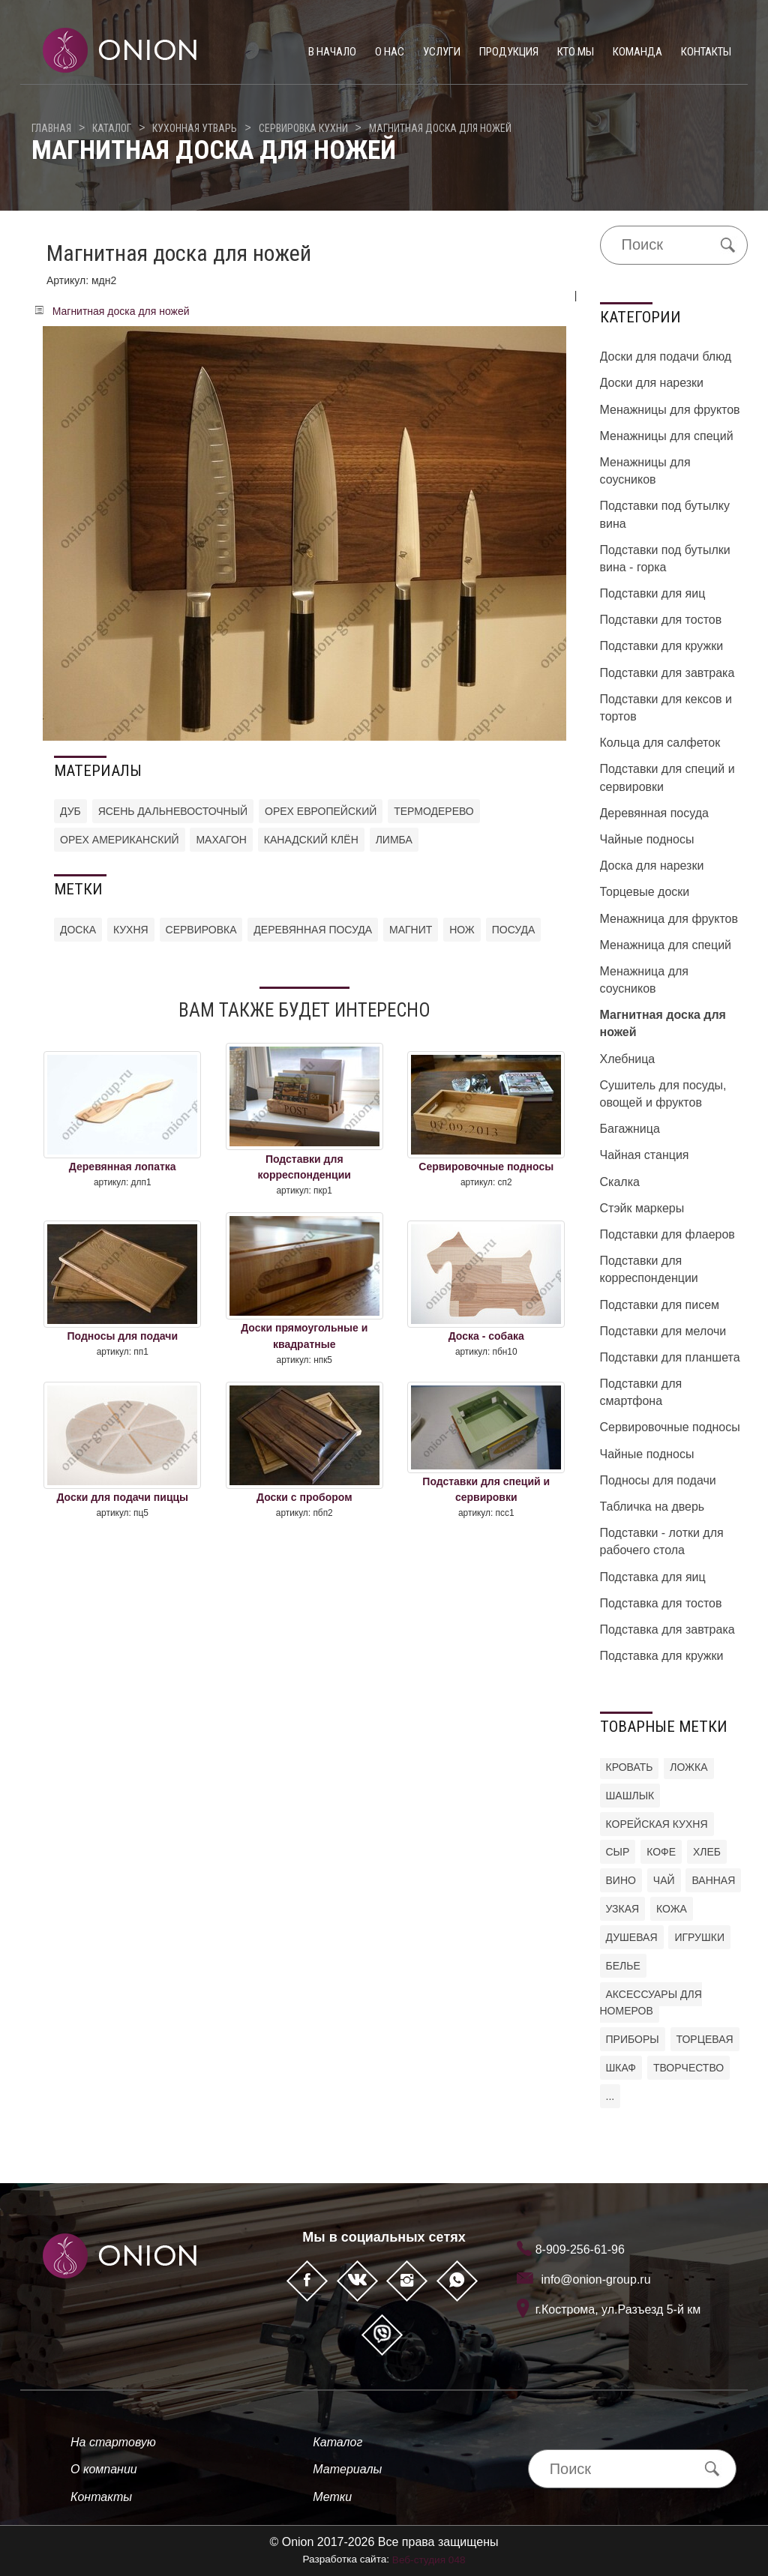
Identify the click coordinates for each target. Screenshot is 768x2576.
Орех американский (119, 840)
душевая (632, 1937)
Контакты (706, 51)
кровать (629, 1767)
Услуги (441, 51)
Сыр (618, 1852)
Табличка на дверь (652, 1506)
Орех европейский (320, 811)
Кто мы (575, 51)
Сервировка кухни (303, 128)
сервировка (201, 930)
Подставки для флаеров (667, 1234)
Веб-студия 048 (429, 2560)
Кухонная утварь (194, 128)
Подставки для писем (660, 1304)
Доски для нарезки (652, 382)
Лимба (394, 840)
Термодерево (434, 811)
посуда (514, 930)
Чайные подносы (647, 839)
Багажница (630, 1128)
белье (623, 1966)
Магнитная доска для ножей (440, 128)
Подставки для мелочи (663, 1331)
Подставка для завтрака (667, 1629)
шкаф (621, 2068)
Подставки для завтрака (667, 672)
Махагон (221, 840)
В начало (332, 51)
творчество (688, 2068)
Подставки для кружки (662, 646)
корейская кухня (657, 1824)
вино (621, 1880)
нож (462, 930)
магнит (410, 930)
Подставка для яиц (653, 1577)
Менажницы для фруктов (670, 409)
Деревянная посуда (654, 813)
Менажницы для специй (667, 436)
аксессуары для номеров (651, 2002)
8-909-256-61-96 (580, 2249)
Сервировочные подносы (670, 1427)
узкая (623, 1909)
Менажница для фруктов (669, 918)
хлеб (707, 1852)
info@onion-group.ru (595, 2279)
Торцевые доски (645, 891)
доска (78, 930)
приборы (632, 2039)
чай (664, 1880)
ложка (688, 1767)
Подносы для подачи (658, 1480)
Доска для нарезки (652, 865)
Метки (332, 2497)
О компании (103, 2469)
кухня (130, 930)
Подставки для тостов (661, 619)
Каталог (111, 128)
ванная (713, 1880)
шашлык (630, 1796)
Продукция (508, 51)
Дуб (70, 811)
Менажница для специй (666, 945)
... (610, 2096)
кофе (661, 1852)
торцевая (705, 2039)
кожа (671, 1909)
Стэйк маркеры (642, 1208)
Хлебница (628, 1059)
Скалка (620, 1182)
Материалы (347, 2469)
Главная (51, 128)
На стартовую (113, 2442)
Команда (637, 51)
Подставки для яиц (653, 593)
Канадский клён (311, 840)
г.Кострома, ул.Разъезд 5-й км (618, 2309)
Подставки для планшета (670, 1357)
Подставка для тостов (661, 1603)
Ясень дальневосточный (173, 811)
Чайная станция (644, 1155)
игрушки (699, 1937)
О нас (389, 51)
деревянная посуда (313, 930)
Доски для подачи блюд (666, 356)
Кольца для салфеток (660, 742)
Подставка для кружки (662, 1655)
